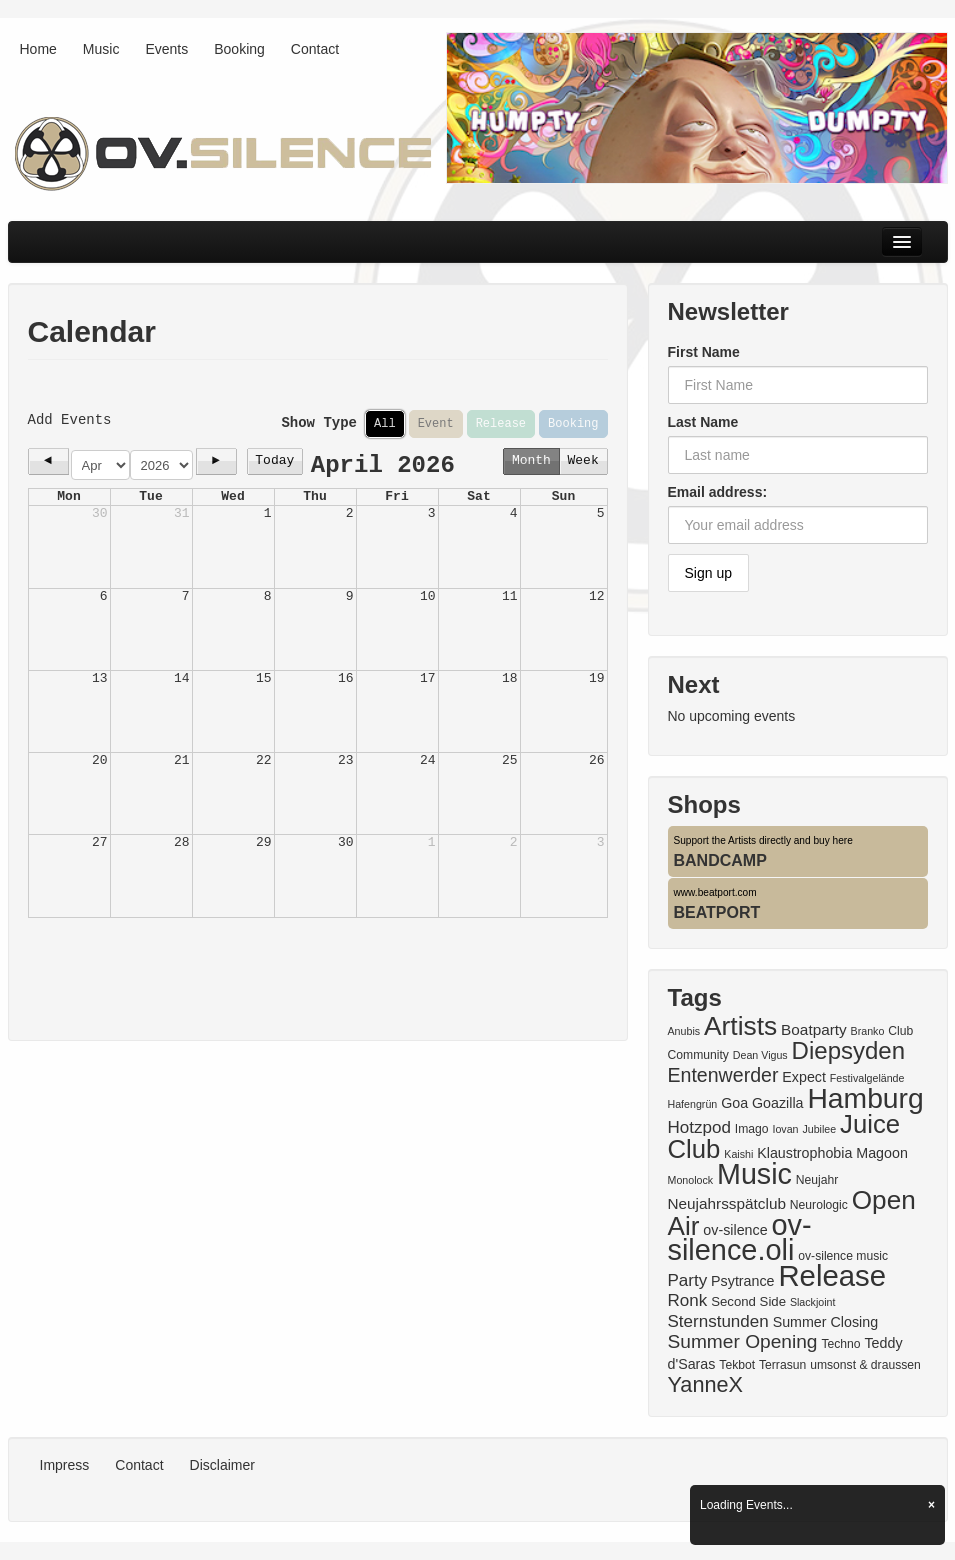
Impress (65, 1465)
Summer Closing (825, 1322)
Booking (239, 49)
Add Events (70, 419)
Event (436, 423)
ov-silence (735, 1230)
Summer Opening (743, 1341)
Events (166, 49)
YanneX (706, 1384)
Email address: (718, 492)
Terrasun (782, 1365)
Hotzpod (699, 1127)
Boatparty (814, 1029)
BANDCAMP (720, 860)
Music (101, 49)
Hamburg (865, 1098)
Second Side (748, 1301)
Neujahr (817, 1180)
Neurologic (819, 1205)
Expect (804, 1077)
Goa (734, 1103)
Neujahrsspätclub (727, 1203)
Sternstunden (718, 1321)
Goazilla (778, 1103)
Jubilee (819, 1129)
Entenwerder (723, 1075)
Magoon (882, 1153)
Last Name (703, 422)
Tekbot (737, 1365)
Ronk (688, 1300)
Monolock (691, 1180)
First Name (704, 352)
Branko (868, 1031)
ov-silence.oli (740, 1237)
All (385, 423)
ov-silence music (843, 1256)
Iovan (785, 1129)
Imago (752, 1129)
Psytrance (742, 1281)
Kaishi (738, 1154)
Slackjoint (813, 1302)
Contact (315, 49)
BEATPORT (717, 912)
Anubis (684, 1031)
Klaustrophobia (804, 1153)
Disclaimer (222, 1465)
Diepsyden (848, 1050)
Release (501, 423)
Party (688, 1280)
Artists (740, 1026)
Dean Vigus (760, 1055)
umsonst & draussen (865, 1365)
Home (38, 49)
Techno (840, 1344)
